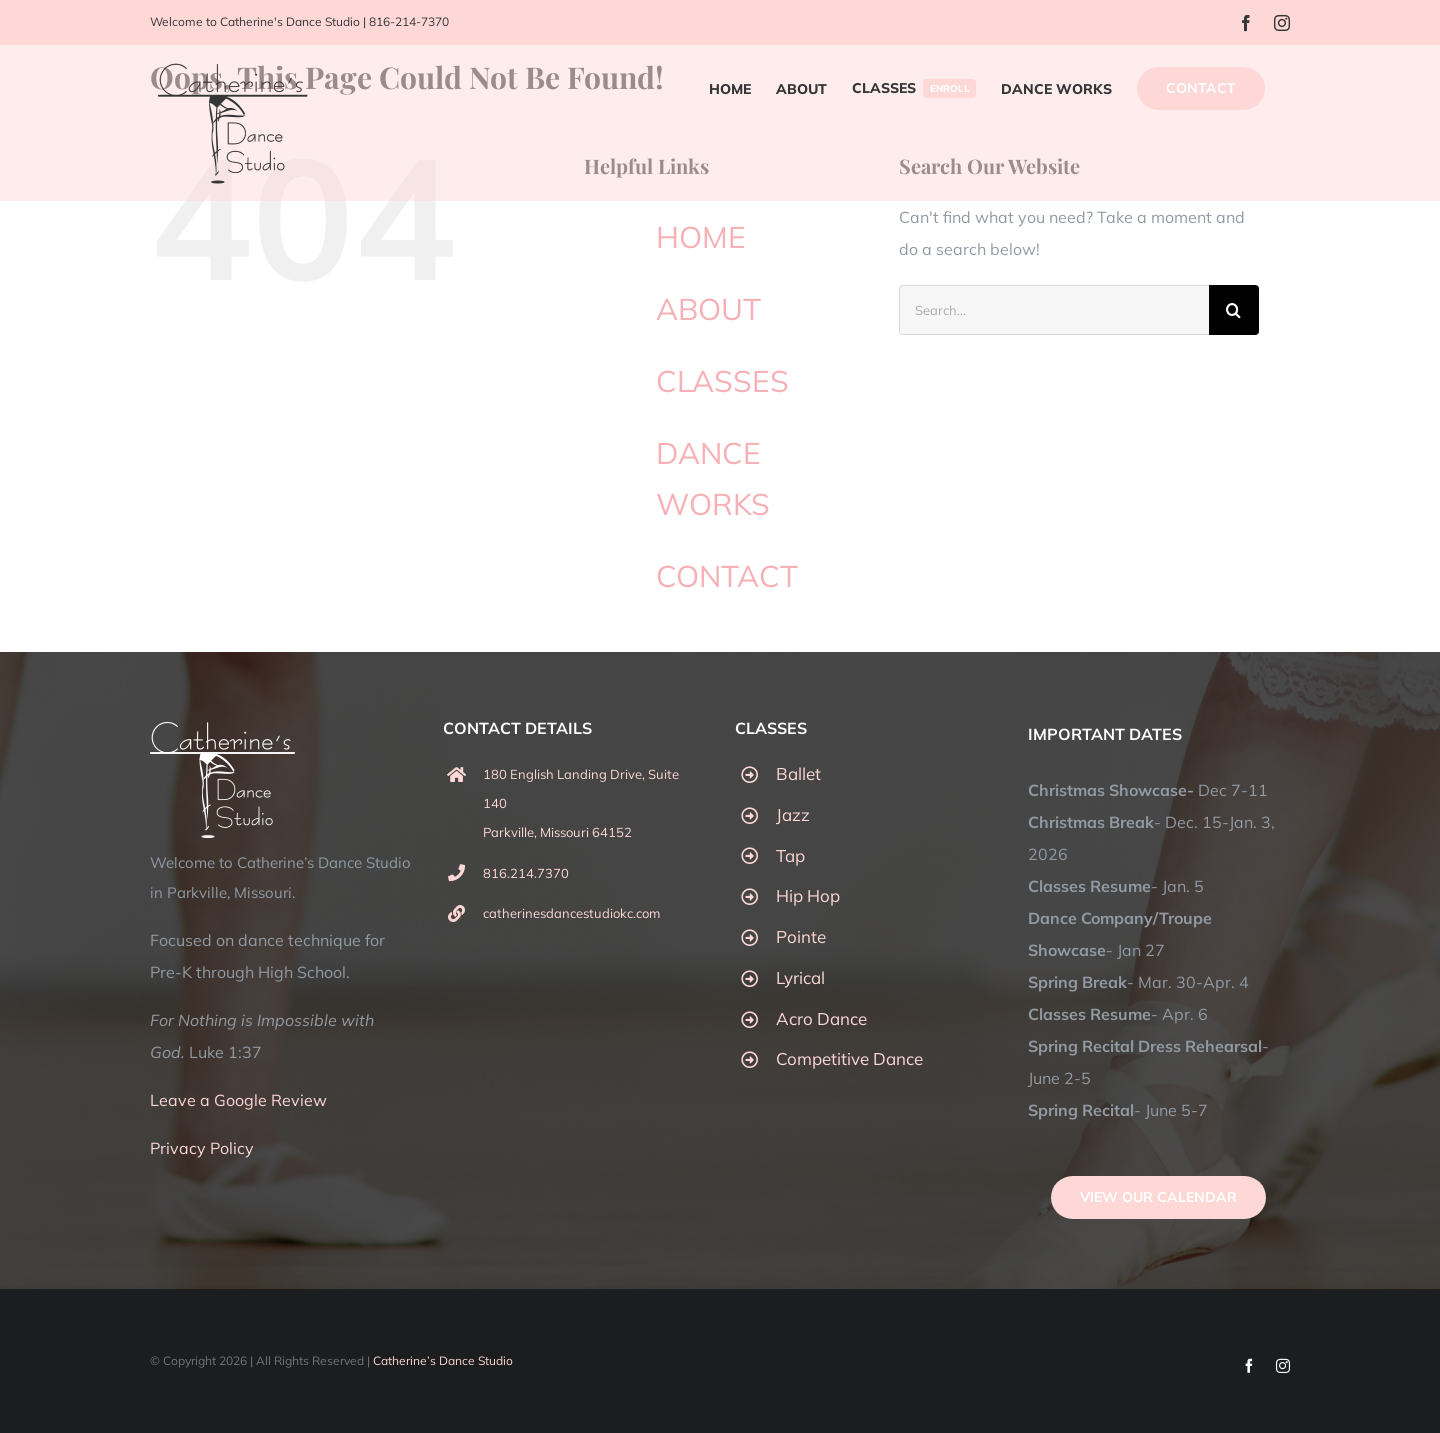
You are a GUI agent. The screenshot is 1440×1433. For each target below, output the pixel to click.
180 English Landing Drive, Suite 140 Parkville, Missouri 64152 (581, 803)
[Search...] (1054, 310)
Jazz (793, 814)
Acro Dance (821, 1018)
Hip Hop (808, 895)
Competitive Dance (849, 1058)
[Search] (1234, 310)
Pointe (801, 936)
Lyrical (800, 977)
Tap (790, 855)
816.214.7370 (526, 873)
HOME (701, 237)
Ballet (798, 773)
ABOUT (708, 309)
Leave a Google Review (238, 1100)
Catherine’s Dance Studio (443, 1360)
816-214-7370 (409, 21)
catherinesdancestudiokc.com (571, 913)
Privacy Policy (202, 1148)
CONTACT (727, 576)
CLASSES (722, 381)
